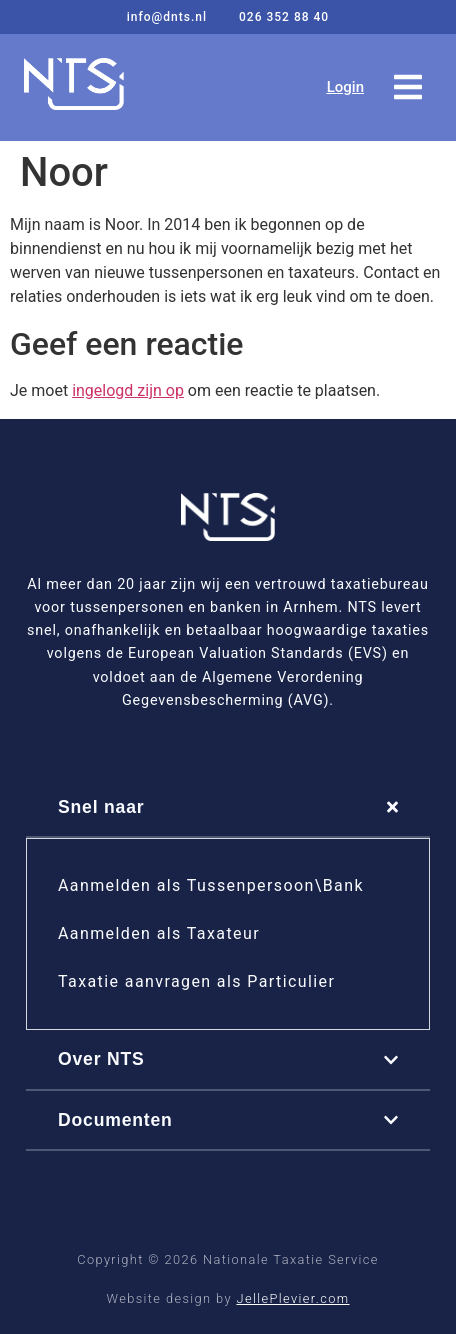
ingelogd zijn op (128, 390)
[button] (408, 87)
